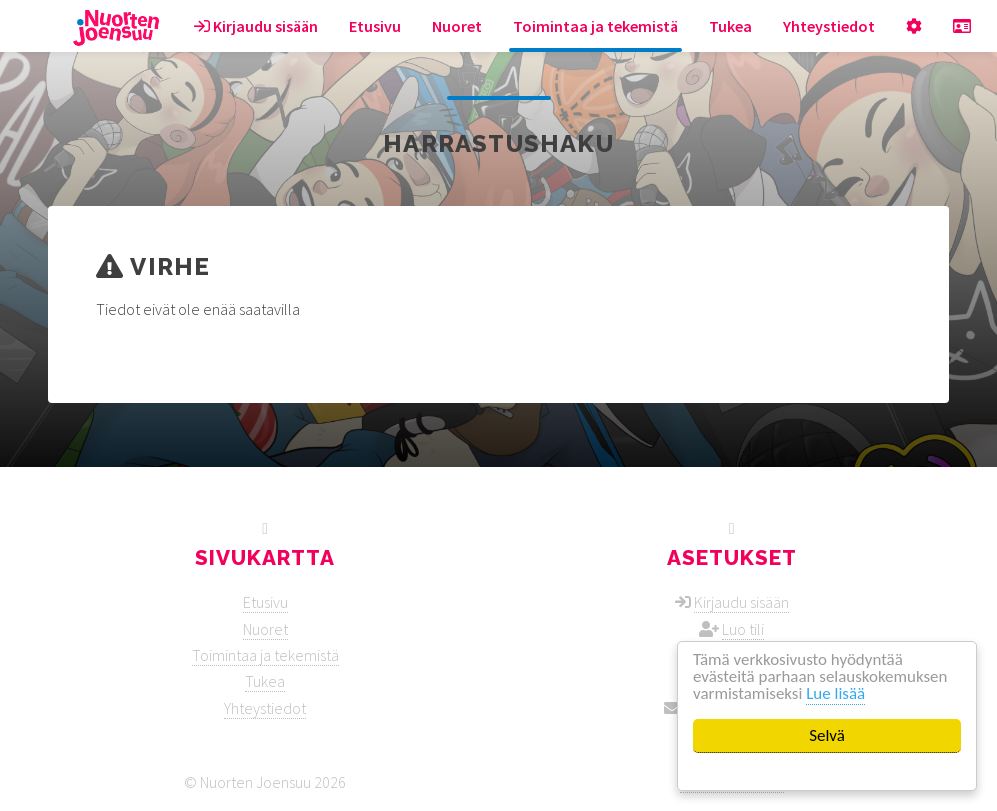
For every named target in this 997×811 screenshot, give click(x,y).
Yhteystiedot (829, 26)
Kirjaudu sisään (256, 26)
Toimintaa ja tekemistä (595, 26)
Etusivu (375, 26)
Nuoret (457, 26)
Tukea (730, 26)
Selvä (827, 735)
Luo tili (743, 629)
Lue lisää (836, 694)
